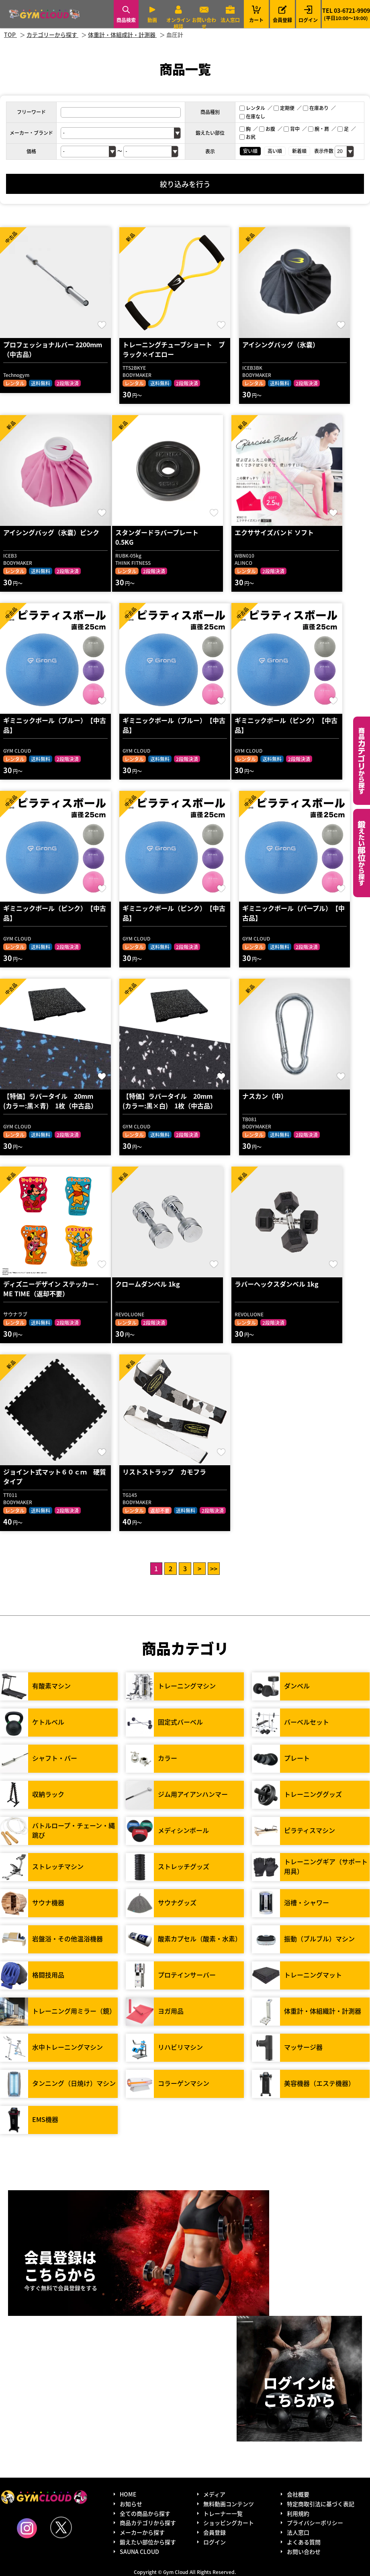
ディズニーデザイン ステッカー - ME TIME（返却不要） (50, 1288)
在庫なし (252, 116)
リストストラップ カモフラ (164, 1471)
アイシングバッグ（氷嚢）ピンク (51, 532)
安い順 (250, 150)
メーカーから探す (142, 2532)
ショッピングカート (228, 2523)
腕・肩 (318, 128)
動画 (152, 19)
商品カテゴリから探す (148, 2523)
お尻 (247, 136)
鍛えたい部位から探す (361, 853)
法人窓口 (230, 19)
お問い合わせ (204, 23)
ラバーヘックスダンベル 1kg (277, 1284)
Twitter (61, 2527)
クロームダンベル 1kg (147, 1284)
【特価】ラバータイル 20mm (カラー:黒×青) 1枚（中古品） (51, 1100)
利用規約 (298, 2513)
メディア (214, 2494)
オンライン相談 (178, 23)
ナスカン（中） (264, 1096)
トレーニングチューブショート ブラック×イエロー (174, 349)
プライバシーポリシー (315, 2523)
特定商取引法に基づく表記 (320, 2504)
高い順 (275, 150)
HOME (128, 2494)
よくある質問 (304, 2542)
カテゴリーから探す (361, 761)
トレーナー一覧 (223, 2513)
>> (213, 1568)
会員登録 (282, 19)
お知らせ (131, 2504)
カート (256, 13)
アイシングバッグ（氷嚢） (280, 344)
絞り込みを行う (185, 184)
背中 (292, 128)
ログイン (308, 19)
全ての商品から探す (145, 2513)
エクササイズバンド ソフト (274, 532)
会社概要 (298, 2494)
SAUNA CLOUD (139, 2551)
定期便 (284, 107)
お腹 (267, 128)
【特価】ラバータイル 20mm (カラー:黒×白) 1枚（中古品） (171, 1100)
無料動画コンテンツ (228, 2504)
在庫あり (316, 107)
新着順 (299, 150)
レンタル (252, 107)
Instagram (27, 2528)
